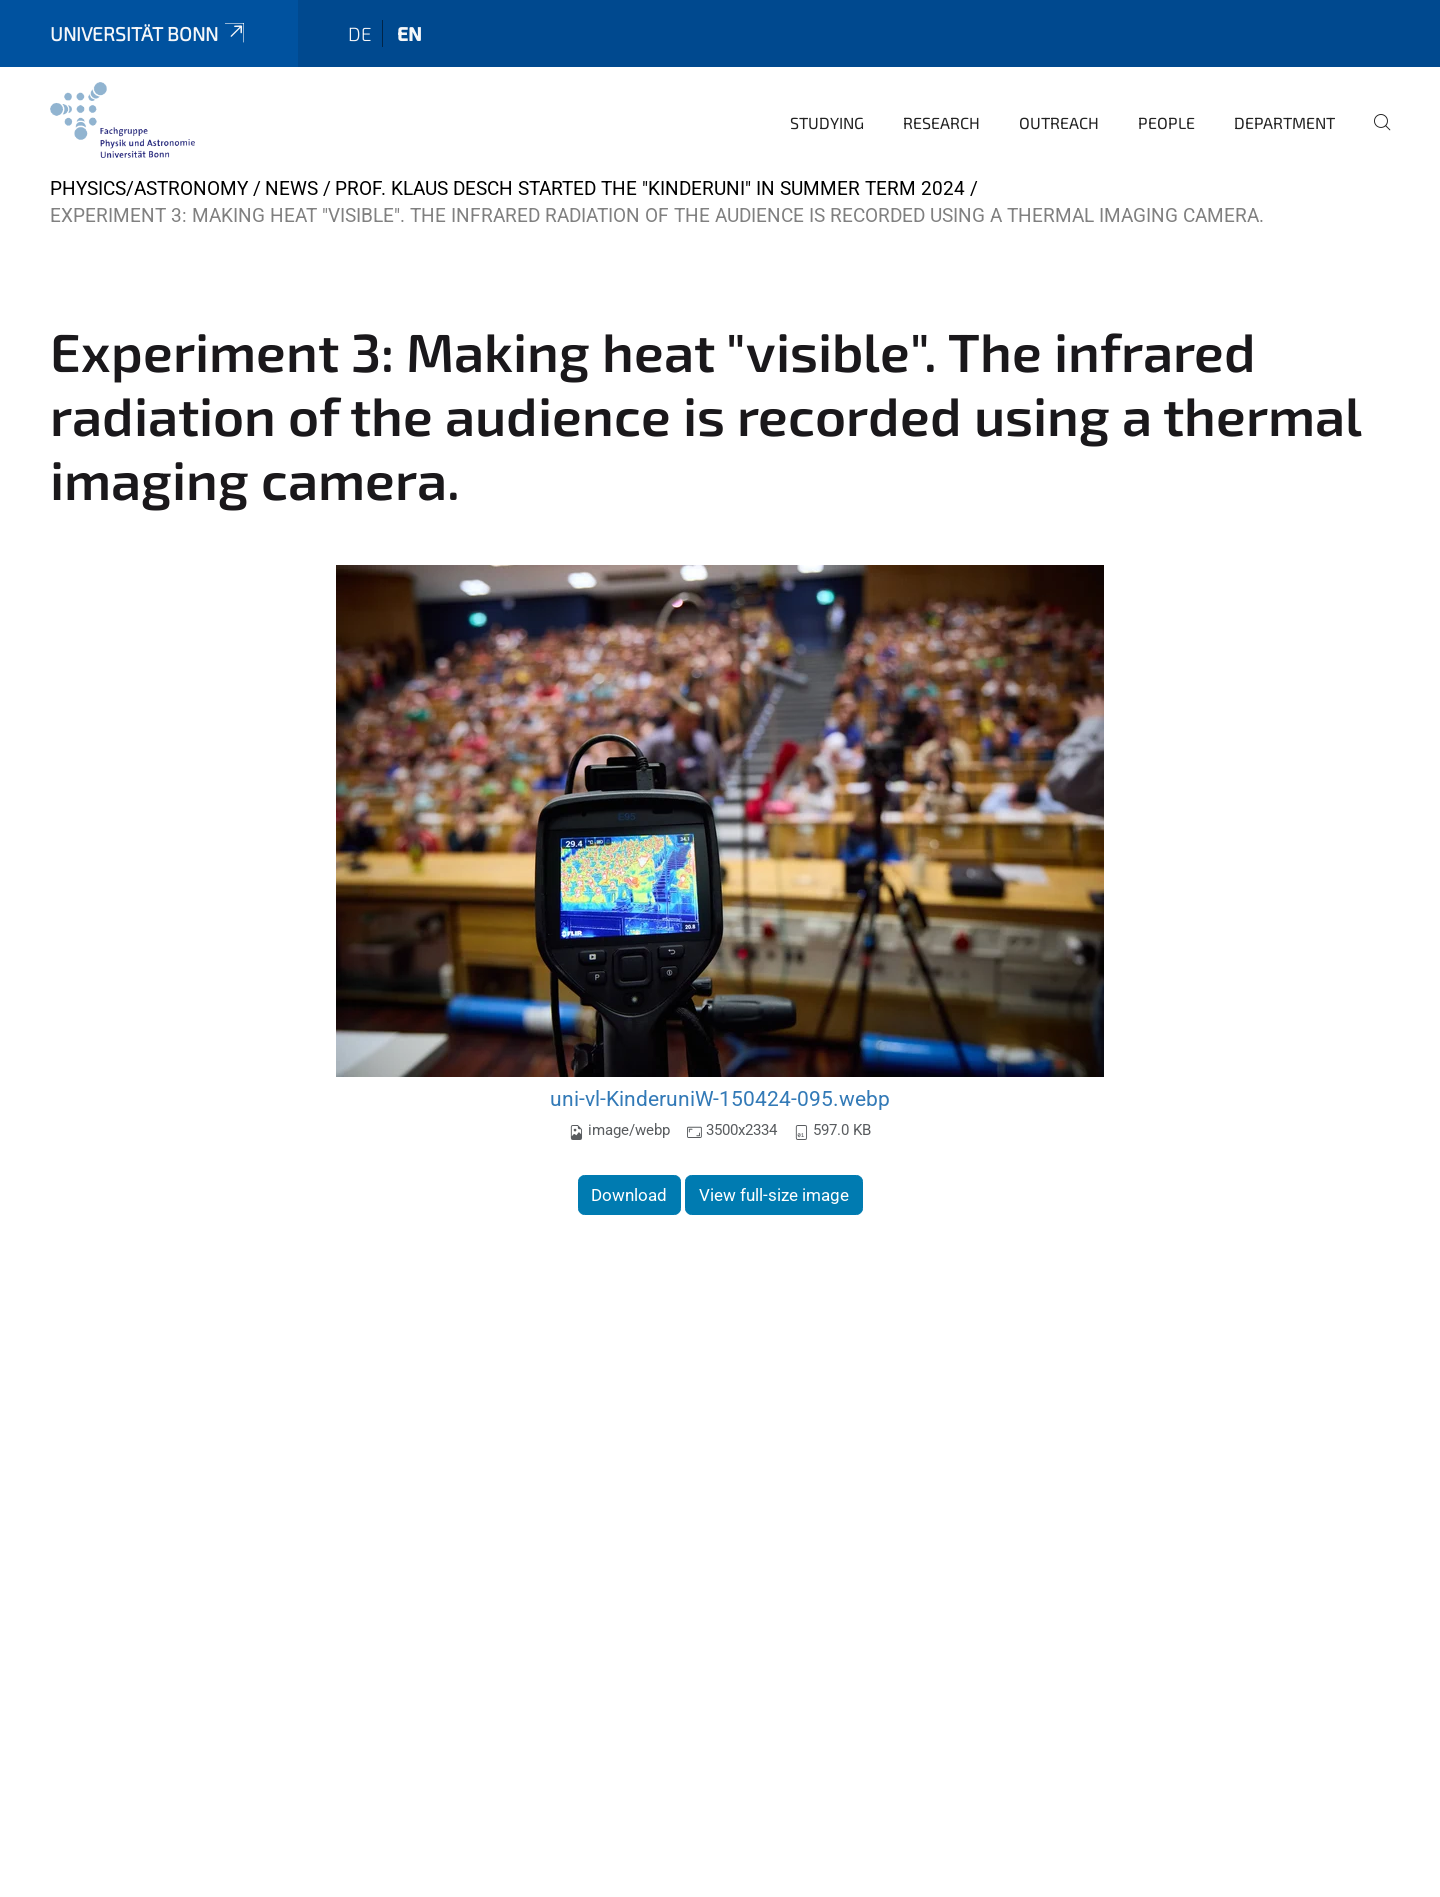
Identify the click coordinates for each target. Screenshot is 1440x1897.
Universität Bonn (149, 33)
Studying (827, 122)
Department (1284, 122)
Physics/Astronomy (149, 188)
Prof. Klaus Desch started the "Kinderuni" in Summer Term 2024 (650, 188)
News (291, 188)
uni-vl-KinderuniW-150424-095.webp (720, 1098)
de (360, 33)
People (1166, 122)
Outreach (1059, 122)
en (409, 33)
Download (629, 1195)
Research (941, 122)
